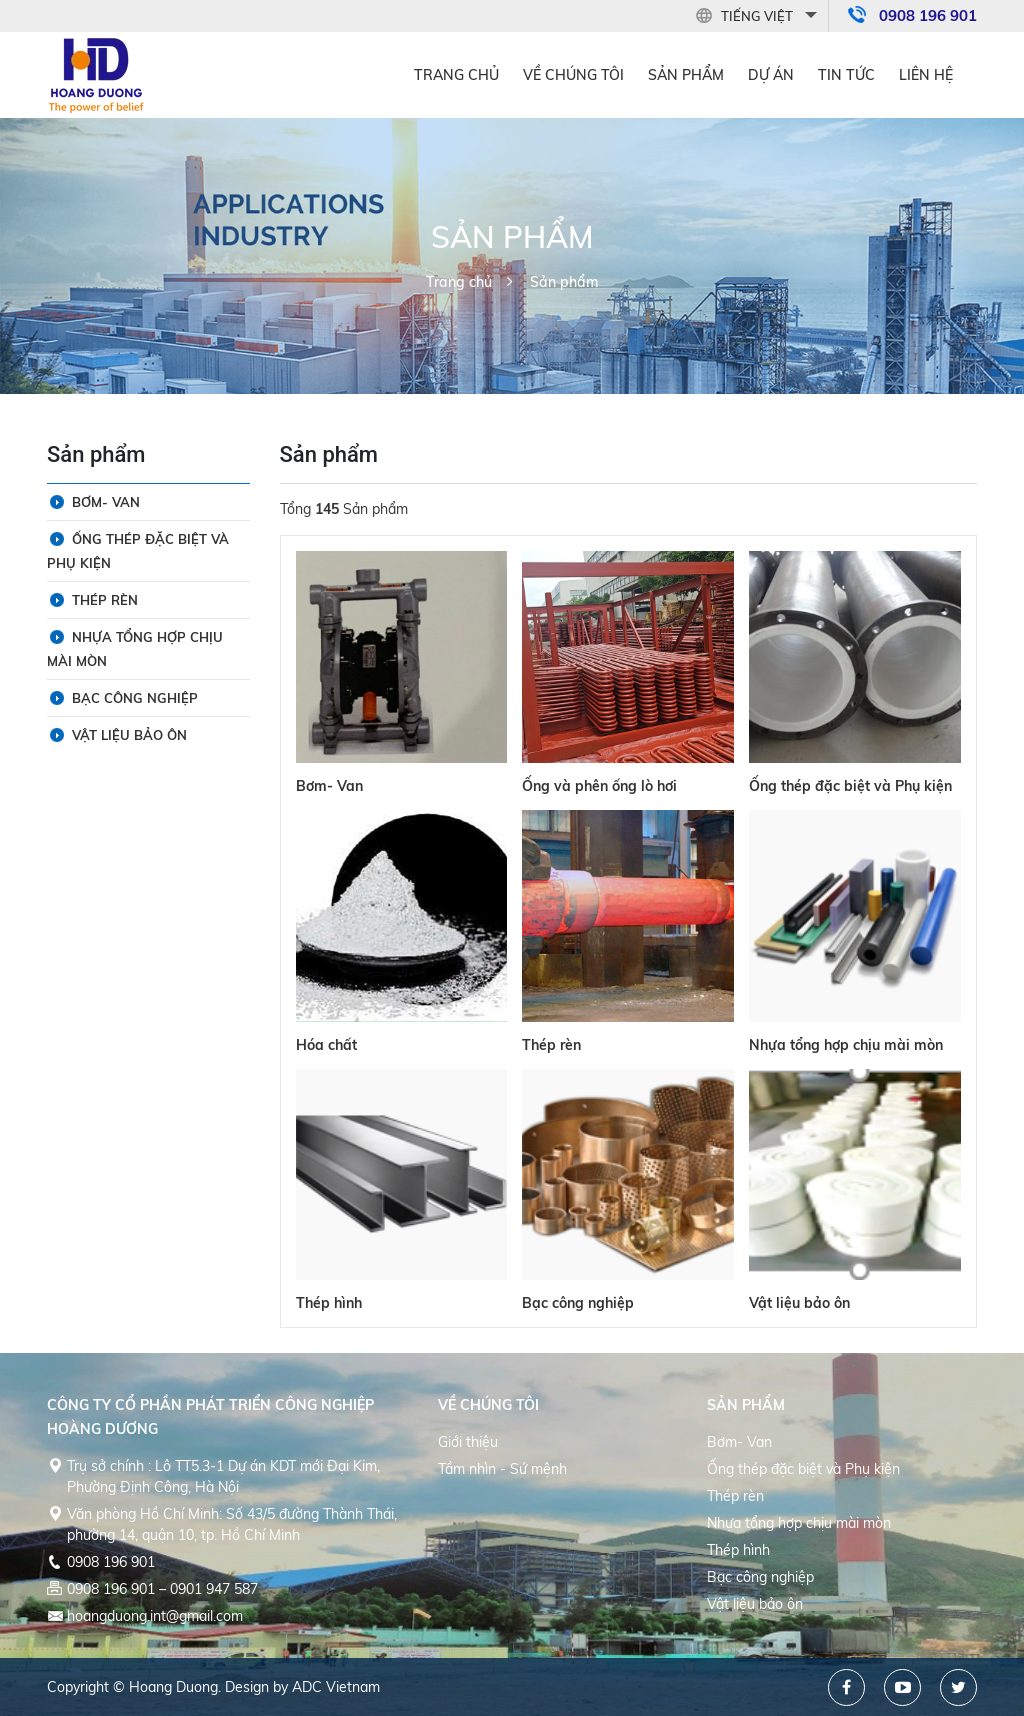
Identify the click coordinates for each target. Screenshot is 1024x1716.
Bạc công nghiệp (578, 1303)
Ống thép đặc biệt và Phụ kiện (850, 786)
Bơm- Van (329, 786)
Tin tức (846, 75)
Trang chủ (456, 75)
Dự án (771, 75)
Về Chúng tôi (573, 75)
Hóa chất (326, 1045)
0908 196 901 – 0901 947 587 (162, 1589)
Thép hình (329, 1303)
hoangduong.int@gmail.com (155, 1616)
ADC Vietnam (336, 1687)
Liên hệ (926, 75)
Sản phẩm (686, 75)
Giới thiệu (468, 1442)
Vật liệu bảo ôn (799, 1303)
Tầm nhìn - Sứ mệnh (502, 1469)
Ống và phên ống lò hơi (599, 786)
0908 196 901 (928, 15)
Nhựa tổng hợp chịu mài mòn (846, 1045)
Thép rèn (551, 1045)
